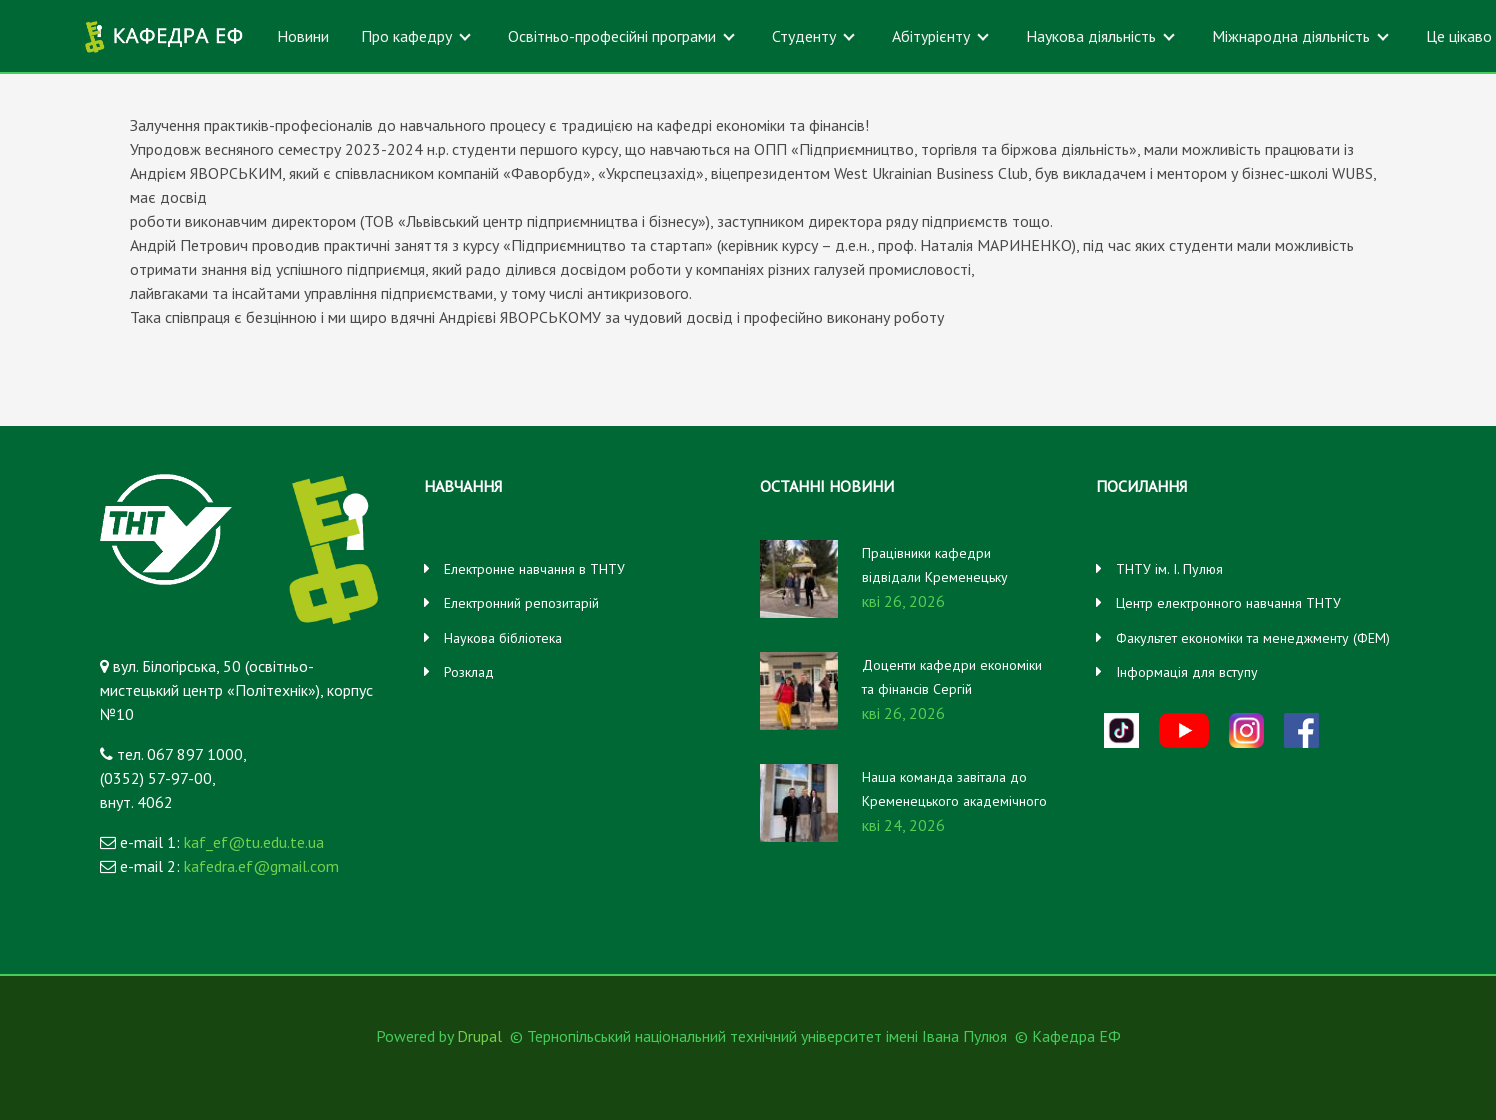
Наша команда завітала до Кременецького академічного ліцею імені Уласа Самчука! (954, 801)
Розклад (469, 672)
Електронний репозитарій (521, 603)
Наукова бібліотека (503, 638)
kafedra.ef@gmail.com (261, 866)
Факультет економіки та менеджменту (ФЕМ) (1253, 638)
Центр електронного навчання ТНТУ (1228, 603)
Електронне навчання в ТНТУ (534, 569)
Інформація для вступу (1187, 672)
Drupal (479, 1036)
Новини (303, 36)
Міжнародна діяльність (1291, 36)
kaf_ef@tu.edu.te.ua (254, 842)
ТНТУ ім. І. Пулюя (1169, 569)
